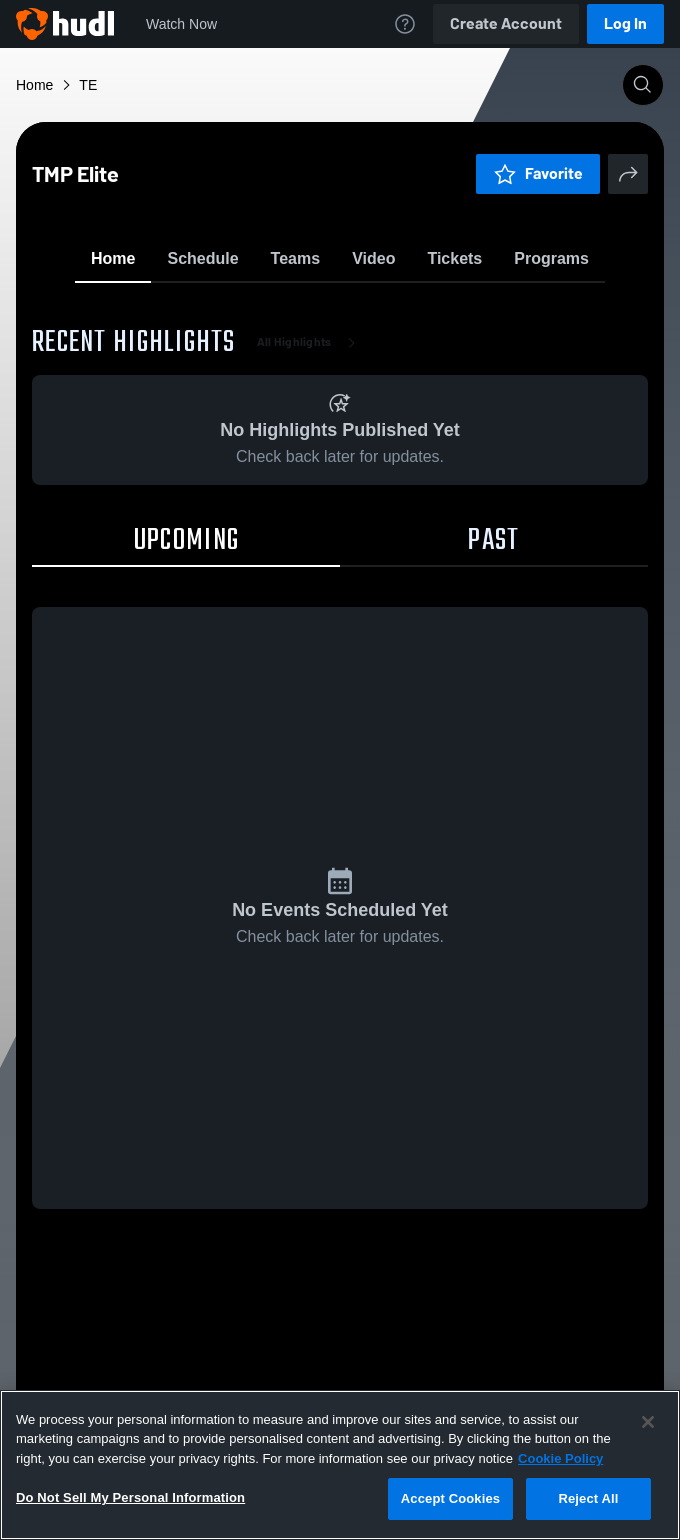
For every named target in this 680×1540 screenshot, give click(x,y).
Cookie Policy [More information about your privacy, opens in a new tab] (560, 1458)
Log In (625, 23)
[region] (340, 1465)
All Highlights (310, 460)
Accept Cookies (450, 1498)
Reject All (588, 1498)
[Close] (648, 1422)
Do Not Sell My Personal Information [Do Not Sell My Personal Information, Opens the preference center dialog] (130, 1497)
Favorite (316, 309)
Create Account (506, 23)
